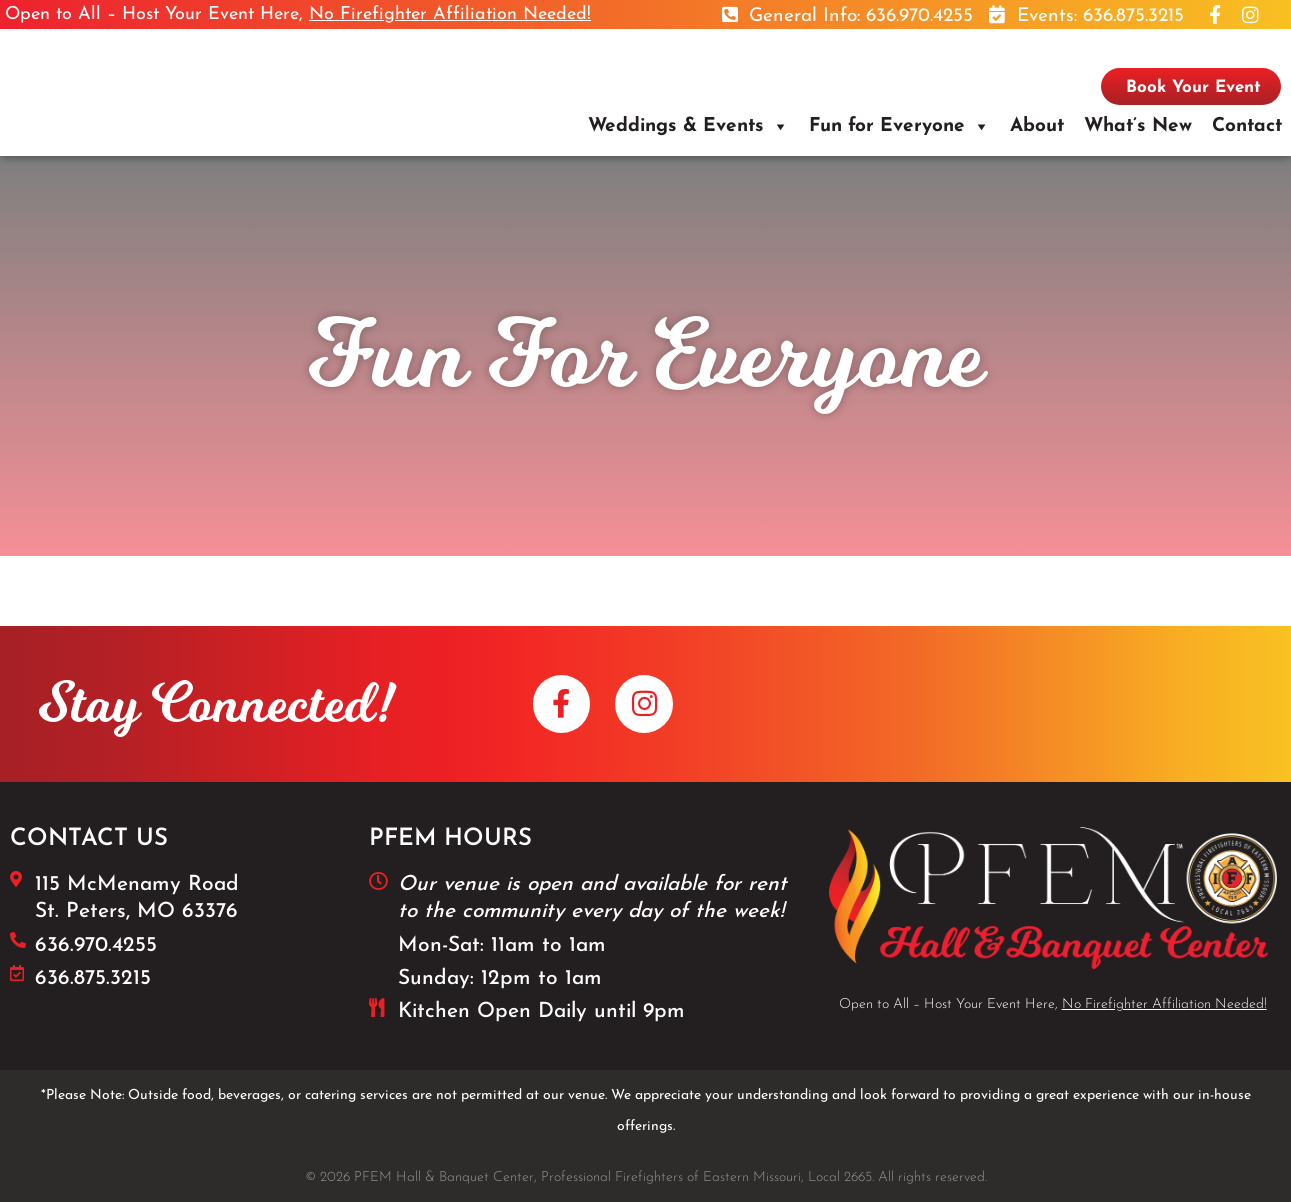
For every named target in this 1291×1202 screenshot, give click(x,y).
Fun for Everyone (887, 126)
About (1037, 126)
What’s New (1138, 126)
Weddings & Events (676, 126)
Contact (1247, 126)
